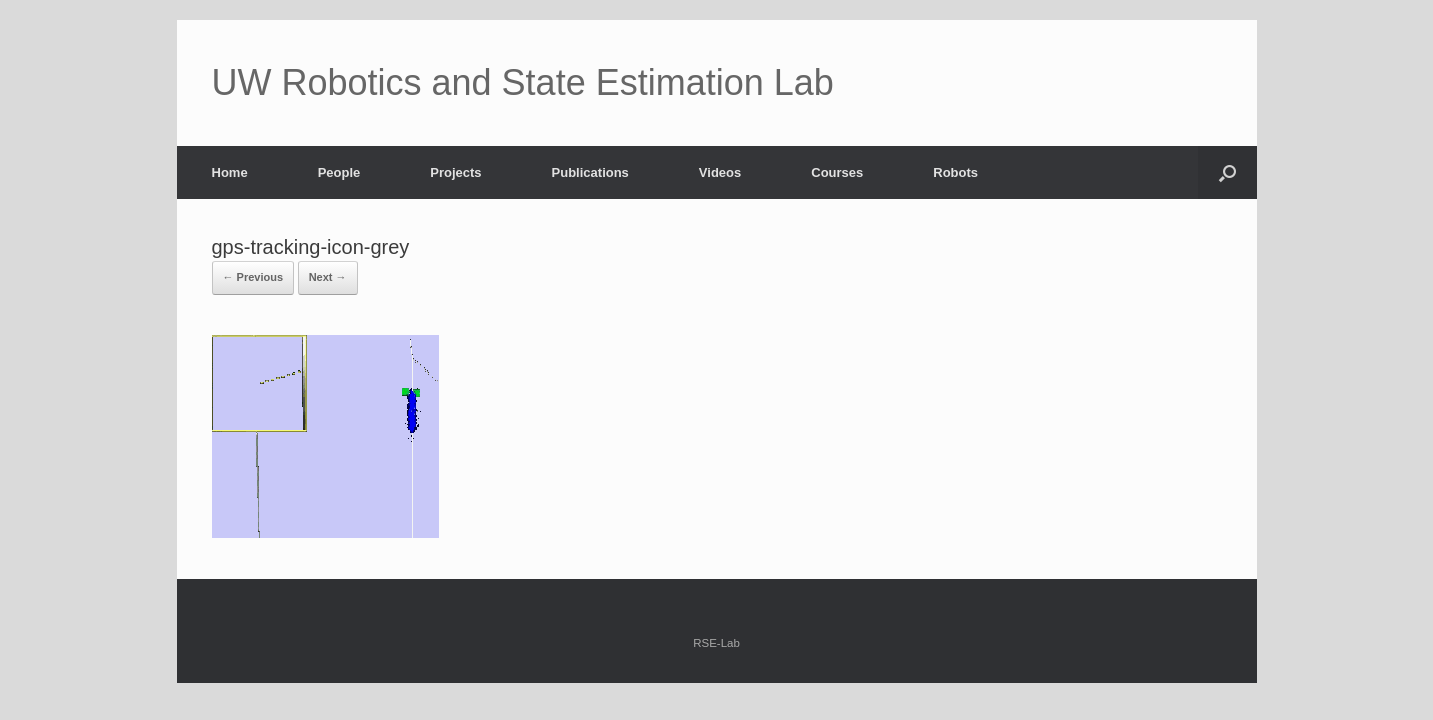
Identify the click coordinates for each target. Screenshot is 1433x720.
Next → (328, 277)
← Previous (253, 277)
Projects (455, 172)
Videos (720, 172)
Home (230, 172)
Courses (837, 172)
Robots (955, 172)
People (339, 172)
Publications (590, 172)
